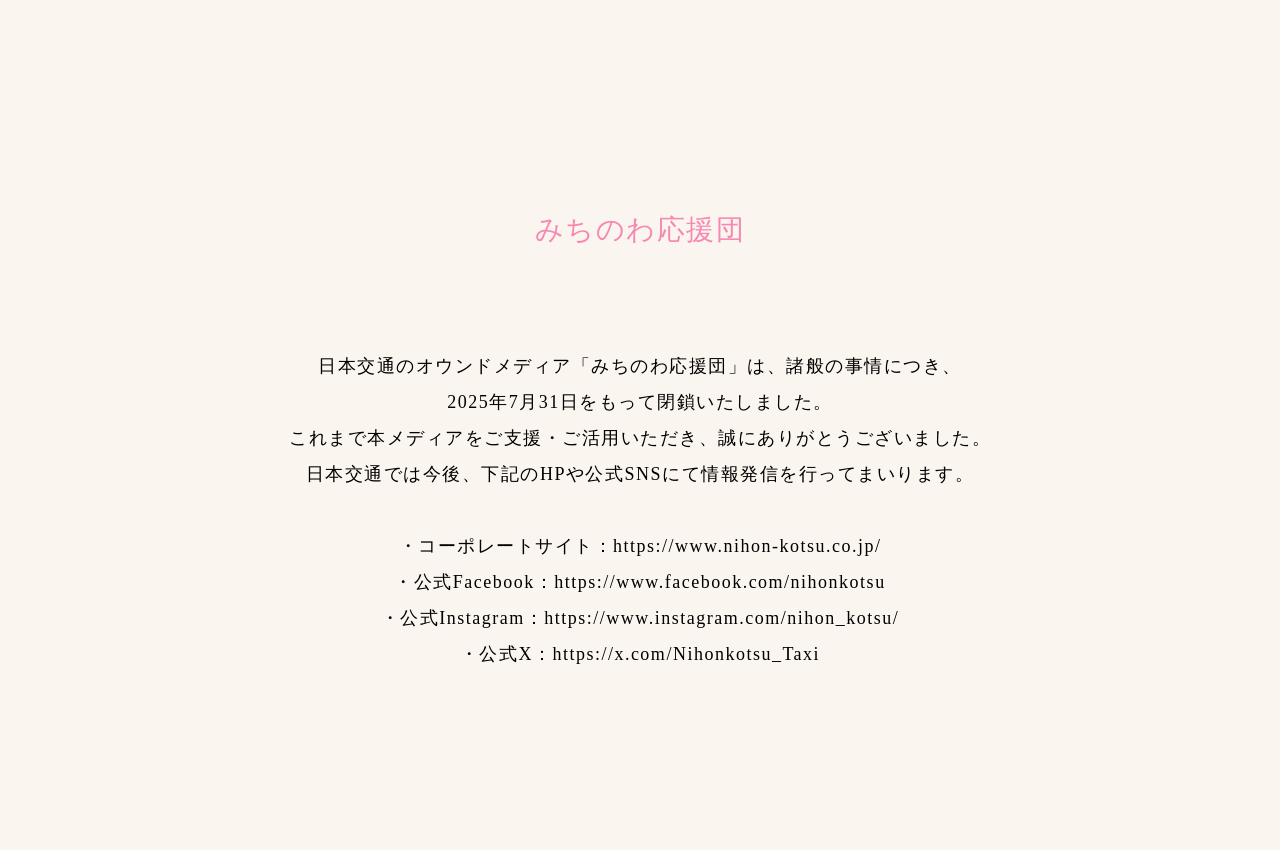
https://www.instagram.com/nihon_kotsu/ (721, 618)
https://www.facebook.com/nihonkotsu (719, 582)
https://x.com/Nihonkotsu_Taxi (686, 654)
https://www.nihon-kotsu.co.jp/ (747, 546)
